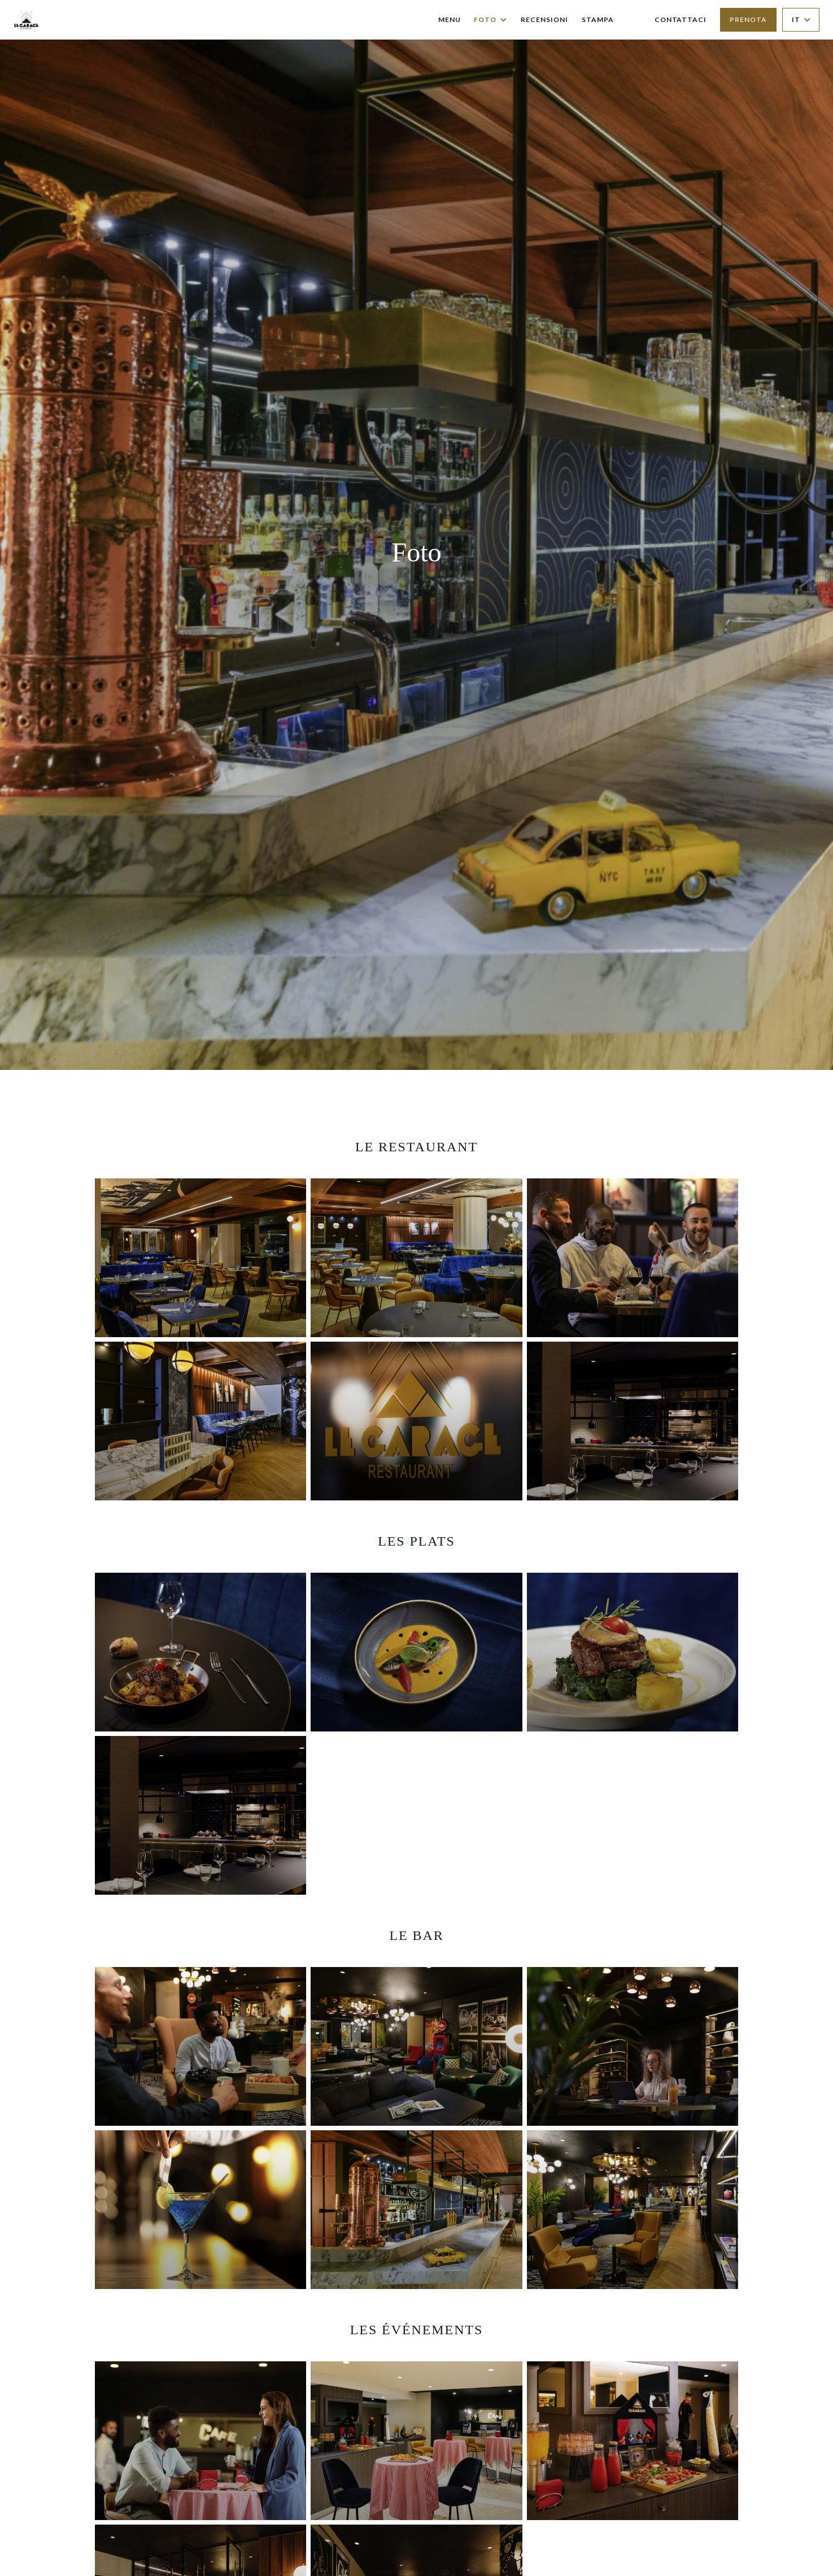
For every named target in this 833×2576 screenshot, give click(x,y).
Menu (449, 19)
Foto (490, 19)
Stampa (598, 19)
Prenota (748, 19)
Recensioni (544, 19)
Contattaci (681, 19)
